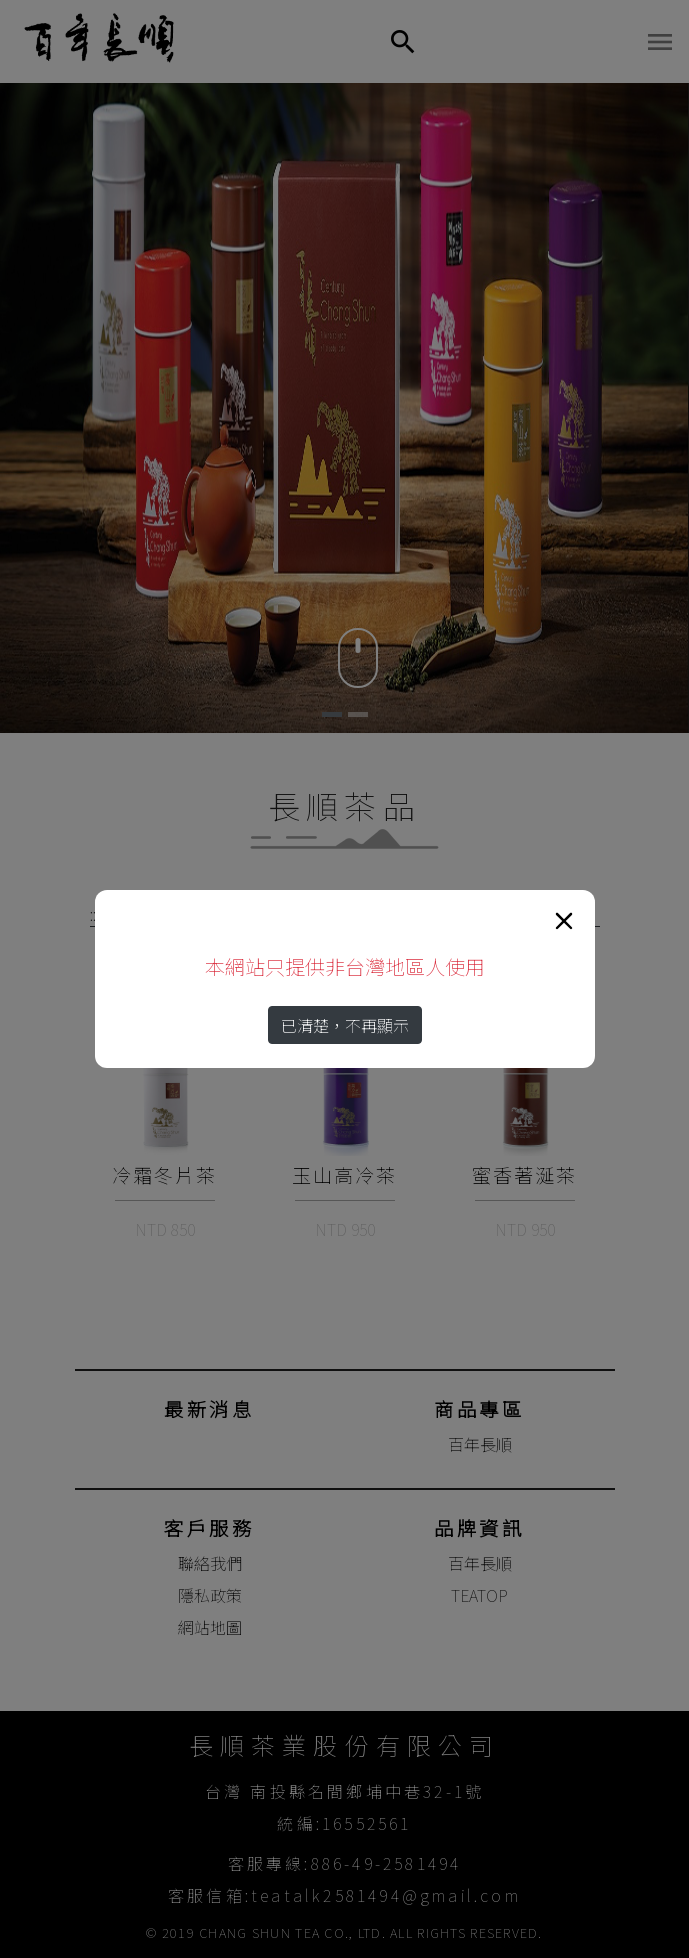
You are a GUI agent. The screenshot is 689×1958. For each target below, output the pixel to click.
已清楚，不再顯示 (345, 1025)
